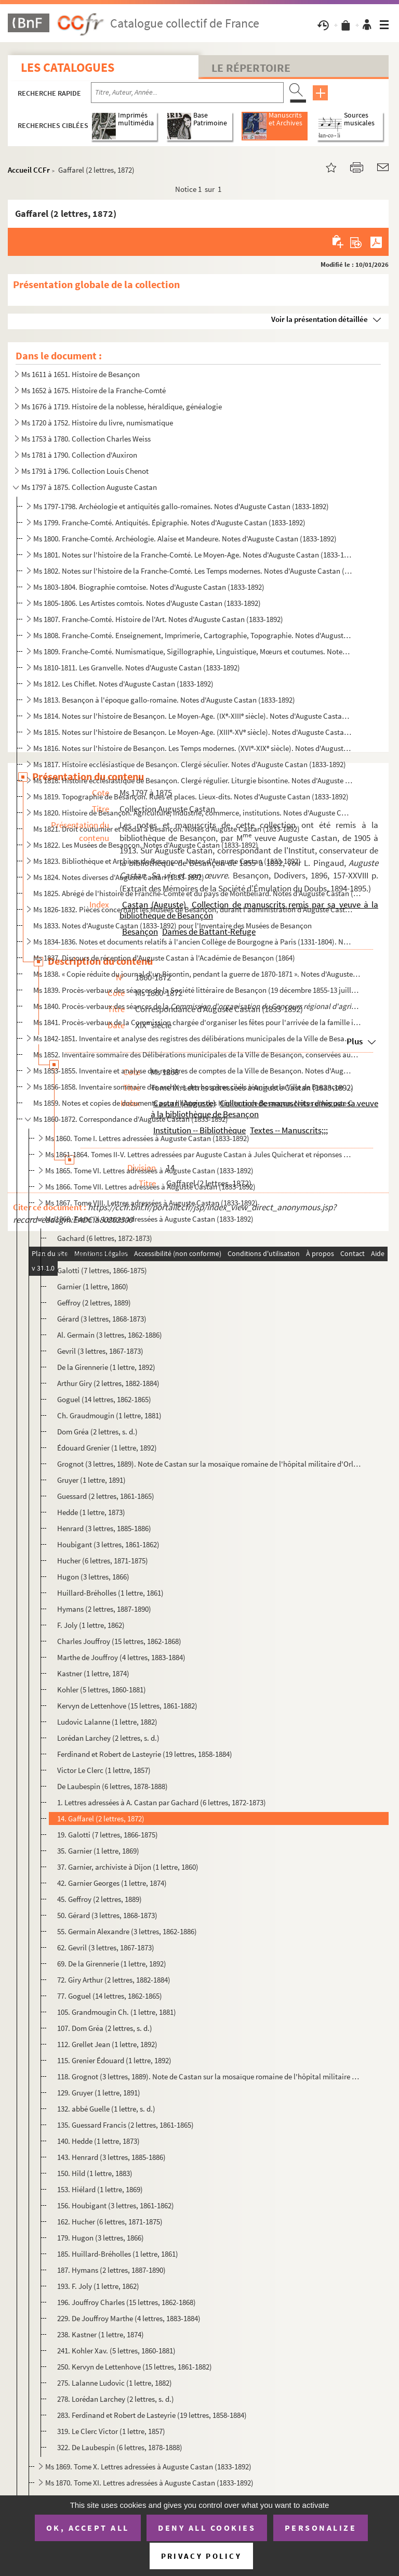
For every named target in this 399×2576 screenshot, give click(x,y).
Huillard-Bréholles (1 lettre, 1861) (110, 1593)
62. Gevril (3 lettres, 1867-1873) (105, 1947)
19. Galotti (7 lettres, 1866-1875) (107, 1835)
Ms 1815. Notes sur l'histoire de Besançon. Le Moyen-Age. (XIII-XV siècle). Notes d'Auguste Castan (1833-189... (192, 732)
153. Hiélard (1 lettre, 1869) (100, 2189)
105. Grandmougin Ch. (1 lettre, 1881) (116, 2012)
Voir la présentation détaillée (319, 319)
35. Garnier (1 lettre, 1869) (98, 1851)
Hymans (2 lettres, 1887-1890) (104, 1609)
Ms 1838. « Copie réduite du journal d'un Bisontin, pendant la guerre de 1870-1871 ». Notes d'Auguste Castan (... (197, 974)
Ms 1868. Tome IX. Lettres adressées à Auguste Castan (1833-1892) (149, 1219)
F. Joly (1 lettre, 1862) (91, 1625)
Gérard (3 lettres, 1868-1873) (102, 1319)
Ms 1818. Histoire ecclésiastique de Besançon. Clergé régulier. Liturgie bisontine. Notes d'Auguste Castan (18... (192, 780)
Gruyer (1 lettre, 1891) (91, 1480)
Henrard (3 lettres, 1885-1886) (104, 1528)
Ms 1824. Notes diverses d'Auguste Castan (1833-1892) (118, 877)
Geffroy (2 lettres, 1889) (94, 1303)
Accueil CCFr (29, 170)
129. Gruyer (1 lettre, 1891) (98, 2093)
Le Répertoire (250, 67)
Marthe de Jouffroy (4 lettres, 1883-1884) (121, 1657)
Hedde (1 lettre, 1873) (91, 1512)
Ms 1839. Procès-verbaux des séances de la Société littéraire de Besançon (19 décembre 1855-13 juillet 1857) (197, 990)
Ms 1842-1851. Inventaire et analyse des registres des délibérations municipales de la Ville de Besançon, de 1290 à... (192, 1038)
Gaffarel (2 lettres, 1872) (95, 1254)
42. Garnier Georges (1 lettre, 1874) (112, 1883)
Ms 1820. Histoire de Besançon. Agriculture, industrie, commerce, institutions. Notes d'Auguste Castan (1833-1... (192, 813)
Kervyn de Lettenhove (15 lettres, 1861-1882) (127, 1706)
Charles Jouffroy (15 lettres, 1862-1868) (119, 1641)
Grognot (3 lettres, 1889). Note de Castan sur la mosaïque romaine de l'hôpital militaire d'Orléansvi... (210, 1464)
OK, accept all (87, 2527)
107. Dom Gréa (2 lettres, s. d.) (104, 2028)
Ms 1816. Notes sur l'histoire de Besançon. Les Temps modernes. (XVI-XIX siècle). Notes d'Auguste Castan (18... (192, 748)
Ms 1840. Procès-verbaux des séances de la (197, 1006)
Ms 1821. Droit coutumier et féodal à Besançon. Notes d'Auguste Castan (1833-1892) (166, 829)
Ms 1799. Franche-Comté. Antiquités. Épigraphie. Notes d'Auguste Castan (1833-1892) (169, 522)
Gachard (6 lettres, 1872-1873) (104, 1238)
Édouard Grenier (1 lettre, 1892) (107, 1448)
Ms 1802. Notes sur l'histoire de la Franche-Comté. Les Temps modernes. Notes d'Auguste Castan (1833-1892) (192, 571)
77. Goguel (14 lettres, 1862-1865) (109, 1996)
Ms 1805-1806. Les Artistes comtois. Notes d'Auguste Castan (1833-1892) (147, 603)
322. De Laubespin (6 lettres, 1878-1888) (119, 2447)
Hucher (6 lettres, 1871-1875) (102, 1560)
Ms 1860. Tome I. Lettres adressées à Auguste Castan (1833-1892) (147, 1138)
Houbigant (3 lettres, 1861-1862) (108, 1544)
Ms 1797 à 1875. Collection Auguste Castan (89, 487)
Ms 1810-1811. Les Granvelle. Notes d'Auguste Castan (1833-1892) (136, 667)
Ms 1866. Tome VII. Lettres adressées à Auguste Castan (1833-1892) (150, 1187)
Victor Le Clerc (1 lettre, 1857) (104, 1770)
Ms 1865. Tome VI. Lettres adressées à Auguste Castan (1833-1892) (149, 1170)
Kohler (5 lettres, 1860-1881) (101, 1689)
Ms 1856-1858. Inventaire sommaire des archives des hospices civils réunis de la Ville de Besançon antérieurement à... (192, 1087)
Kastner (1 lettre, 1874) (93, 1673)
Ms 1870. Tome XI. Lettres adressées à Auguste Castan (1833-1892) (149, 2483)
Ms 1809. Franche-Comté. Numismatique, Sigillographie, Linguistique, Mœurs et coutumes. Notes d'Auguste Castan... (192, 651)
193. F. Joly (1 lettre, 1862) (98, 2286)
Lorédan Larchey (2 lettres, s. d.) (108, 1738)
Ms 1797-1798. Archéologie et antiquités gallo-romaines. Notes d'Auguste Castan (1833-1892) (181, 506)
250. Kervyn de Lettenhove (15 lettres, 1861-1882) (134, 2367)
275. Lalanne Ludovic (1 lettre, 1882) (114, 2383)
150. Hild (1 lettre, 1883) (94, 2173)
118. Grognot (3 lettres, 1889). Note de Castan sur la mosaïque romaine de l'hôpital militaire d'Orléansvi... (210, 2076)
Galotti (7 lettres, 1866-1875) (102, 1270)
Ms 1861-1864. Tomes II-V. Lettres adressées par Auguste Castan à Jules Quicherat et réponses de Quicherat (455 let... (199, 1154)
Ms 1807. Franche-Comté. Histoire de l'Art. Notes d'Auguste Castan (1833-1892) (158, 619)
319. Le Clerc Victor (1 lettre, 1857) (111, 2431)
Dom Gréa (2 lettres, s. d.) (97, 1431)
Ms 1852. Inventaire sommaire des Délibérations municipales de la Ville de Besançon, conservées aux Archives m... (197, 1054)
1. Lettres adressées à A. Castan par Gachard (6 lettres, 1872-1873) (161, 1802)
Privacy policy (201, 2556)
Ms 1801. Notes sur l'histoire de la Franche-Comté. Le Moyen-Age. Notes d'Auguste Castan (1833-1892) (192, 555)
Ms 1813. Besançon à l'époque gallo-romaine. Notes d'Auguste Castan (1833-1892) (164, 700)
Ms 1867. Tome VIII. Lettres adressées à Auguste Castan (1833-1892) (151, 1203)
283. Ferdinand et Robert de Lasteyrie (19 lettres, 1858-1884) (152, 2415)
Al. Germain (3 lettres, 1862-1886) (109, 1335)
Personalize (321, 2527)
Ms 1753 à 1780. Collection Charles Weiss (86, 439)
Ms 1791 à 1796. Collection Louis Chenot (85, 471)
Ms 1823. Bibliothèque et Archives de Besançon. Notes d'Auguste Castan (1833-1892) (167, 861)
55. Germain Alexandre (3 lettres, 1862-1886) (127, 1931)
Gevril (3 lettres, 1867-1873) (100, 1351)
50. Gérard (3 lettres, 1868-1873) (107, 1915)
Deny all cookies (207, 2527)
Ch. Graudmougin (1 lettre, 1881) (109, 1415)
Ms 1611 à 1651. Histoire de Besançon (80, 374)
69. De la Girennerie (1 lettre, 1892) (111, 1964)
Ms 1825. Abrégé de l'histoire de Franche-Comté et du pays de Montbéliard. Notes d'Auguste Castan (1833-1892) (197, 893)
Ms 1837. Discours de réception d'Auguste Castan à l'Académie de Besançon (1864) (164, 958)
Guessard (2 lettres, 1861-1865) (105, 1496)
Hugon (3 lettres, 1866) (93, 1577)
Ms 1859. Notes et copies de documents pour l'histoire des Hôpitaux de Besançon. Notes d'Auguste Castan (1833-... (197, 1103)
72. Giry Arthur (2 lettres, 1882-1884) (113, 1980)
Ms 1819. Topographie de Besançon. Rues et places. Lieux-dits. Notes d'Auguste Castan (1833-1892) (191, 796)
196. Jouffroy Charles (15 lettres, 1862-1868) (126, 2302)
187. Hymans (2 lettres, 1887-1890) (111, 2270)
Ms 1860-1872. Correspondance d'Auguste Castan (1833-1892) (130, 1119)
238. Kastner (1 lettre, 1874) (100, 2334)
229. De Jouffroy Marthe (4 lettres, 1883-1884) (129, 2318)
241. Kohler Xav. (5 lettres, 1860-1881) (116, 2350)
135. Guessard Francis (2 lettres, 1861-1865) (125, 2125)
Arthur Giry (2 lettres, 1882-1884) (108, 1383)
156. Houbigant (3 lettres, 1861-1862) (115, 2205)
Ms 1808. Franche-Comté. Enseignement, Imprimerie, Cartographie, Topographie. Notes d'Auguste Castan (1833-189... (192, 635)
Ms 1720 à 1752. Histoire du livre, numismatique (97, 423)
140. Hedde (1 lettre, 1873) (98, 2141)
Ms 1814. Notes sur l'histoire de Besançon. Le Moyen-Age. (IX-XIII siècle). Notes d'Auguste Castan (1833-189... (192, 715)
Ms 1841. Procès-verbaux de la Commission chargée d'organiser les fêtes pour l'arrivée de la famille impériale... (197, 1022)
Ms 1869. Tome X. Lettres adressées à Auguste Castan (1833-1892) (148, 2466)
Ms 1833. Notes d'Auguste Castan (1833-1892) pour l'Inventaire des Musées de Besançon (172, 925)
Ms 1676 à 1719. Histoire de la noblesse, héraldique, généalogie (121, 406)
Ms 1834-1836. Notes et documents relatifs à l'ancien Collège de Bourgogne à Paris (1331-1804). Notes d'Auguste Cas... (192, 942)
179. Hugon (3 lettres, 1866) (100, 2238)
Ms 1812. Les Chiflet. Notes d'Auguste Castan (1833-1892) (123, 684)
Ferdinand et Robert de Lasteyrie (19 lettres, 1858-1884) (144, 1754)
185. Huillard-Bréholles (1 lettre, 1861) (117, 2254)
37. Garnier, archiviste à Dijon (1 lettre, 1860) (127, 1867)
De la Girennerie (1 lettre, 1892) (106, 1367)
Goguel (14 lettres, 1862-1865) (104, 1399)
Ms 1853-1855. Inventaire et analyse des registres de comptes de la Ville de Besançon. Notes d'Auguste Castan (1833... (192, 1071)
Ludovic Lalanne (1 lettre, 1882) (107, 1722)
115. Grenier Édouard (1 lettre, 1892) (114, 2060)
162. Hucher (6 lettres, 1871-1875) (110, 2222)
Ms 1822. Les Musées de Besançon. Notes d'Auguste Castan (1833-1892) (145, 845)
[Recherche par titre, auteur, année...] (187, 92)
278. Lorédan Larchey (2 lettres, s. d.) (115, 2399)
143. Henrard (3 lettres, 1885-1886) (111, 2157)
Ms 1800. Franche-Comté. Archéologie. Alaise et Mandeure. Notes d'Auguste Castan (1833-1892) (185, 538)
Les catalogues (67, 67)
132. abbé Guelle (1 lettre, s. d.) (106, 2109)
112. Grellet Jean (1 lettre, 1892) (107, 2044)
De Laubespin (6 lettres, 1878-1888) (112, 1786)
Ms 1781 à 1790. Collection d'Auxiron (79, 455)
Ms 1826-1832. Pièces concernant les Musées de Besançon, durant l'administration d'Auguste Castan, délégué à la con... (192, 909)
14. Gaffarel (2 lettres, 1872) (100, 1818)
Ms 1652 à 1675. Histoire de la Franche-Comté (93, 390)
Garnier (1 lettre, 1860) (92, 1286)
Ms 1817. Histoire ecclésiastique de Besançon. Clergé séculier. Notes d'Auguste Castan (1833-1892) (189, 764)
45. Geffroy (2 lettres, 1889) (99, 1899)
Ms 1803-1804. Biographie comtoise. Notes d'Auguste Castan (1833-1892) (148, 587)
